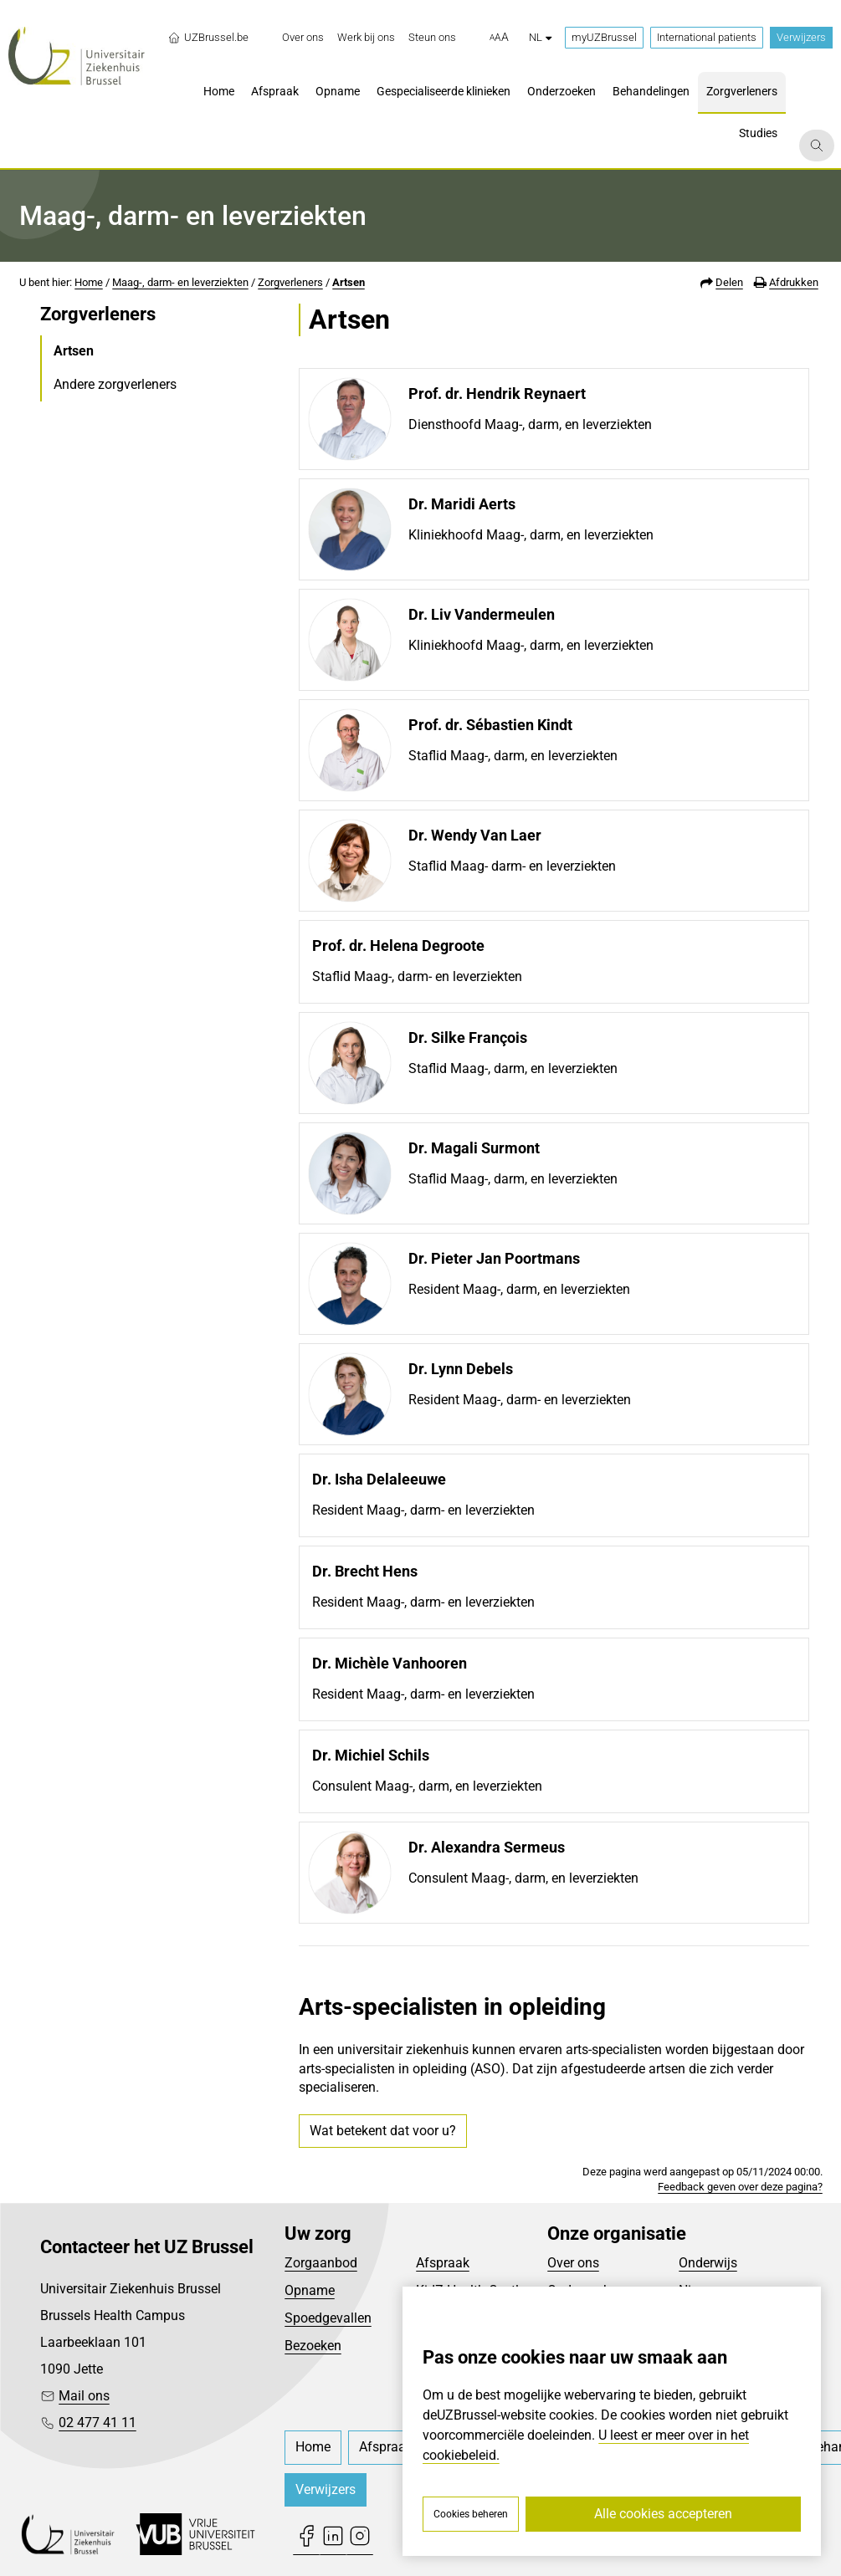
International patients (706, 37)
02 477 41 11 (97, 2422)
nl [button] (540, 37)
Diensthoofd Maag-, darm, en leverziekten (530, 424)
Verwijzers (801, 37)
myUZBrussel (604, 37)
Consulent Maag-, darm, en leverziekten (427, 1786)
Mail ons (84, 2396)
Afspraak (442, 2263)
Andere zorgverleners (115, 384)
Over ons (573, 2263)
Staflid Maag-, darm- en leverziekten (417, 976)
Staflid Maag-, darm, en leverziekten (513, 756)
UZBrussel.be (208, 37)
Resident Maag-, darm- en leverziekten (519, 1400)
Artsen (348, 282)
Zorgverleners (290, 282)
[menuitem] (303, 38)
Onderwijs (708, 2263)
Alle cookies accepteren (663, 2514)
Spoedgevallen (328, 2318)
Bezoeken (313, 2346)
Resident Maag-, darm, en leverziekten (519, 1289)
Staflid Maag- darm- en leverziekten (512, 866)
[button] (499, 37)
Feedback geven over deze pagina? (740, 2186)
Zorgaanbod (321, 2263)
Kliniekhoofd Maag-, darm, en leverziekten (531, 535)
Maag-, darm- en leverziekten (180, 282)
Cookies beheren (470, 2514)
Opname (310, 2290)
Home (88, 282)
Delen (729, 282)
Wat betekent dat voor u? (383, 2131)
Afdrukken (793, 282)
